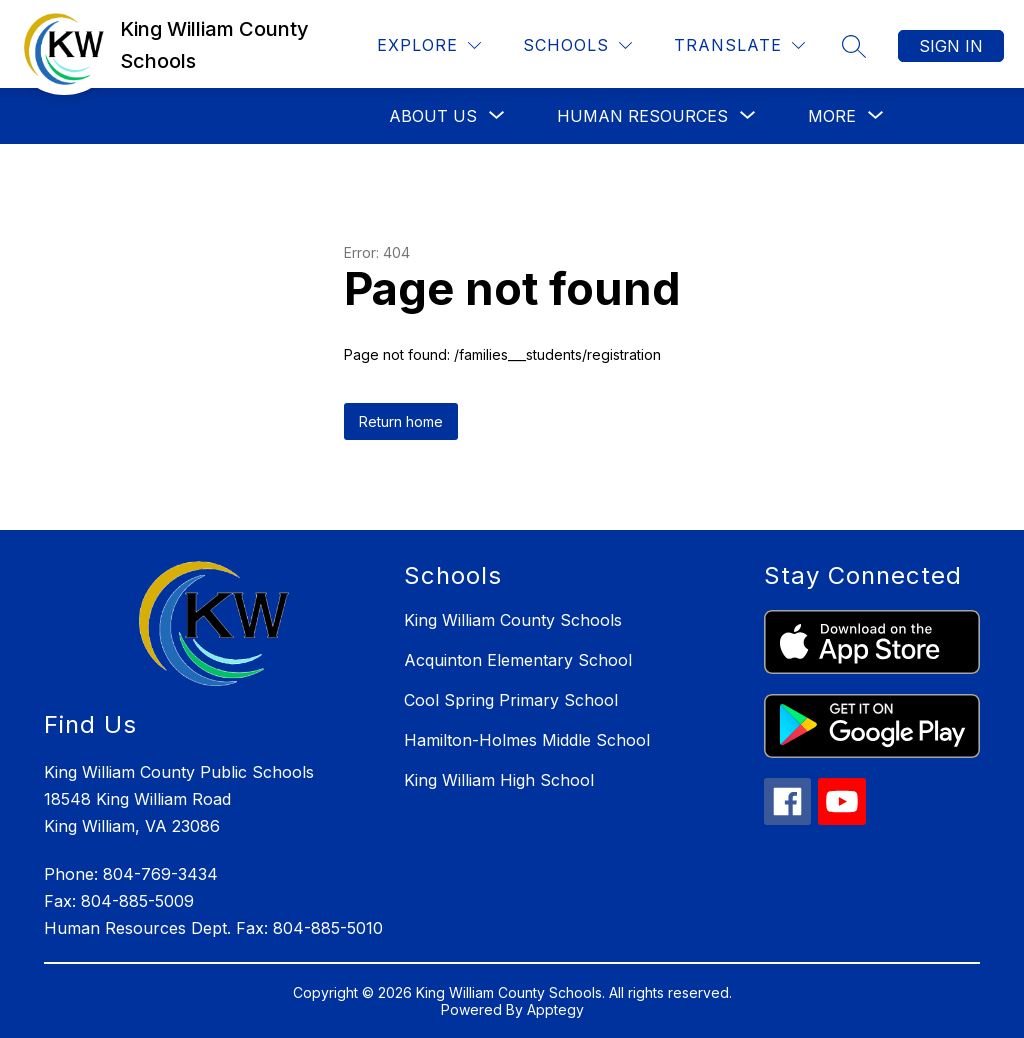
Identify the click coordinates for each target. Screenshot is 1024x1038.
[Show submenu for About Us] (433, 116)
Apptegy (555, 1009)
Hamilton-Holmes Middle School (527, 740)
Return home (401, 421)
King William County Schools (513, 620)
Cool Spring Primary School (511, 700)
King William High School (499, 780)
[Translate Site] (739, 45)
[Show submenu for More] (832, 116)
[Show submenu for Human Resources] (642, 116)
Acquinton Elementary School (518, 660)
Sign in (951, 46)
